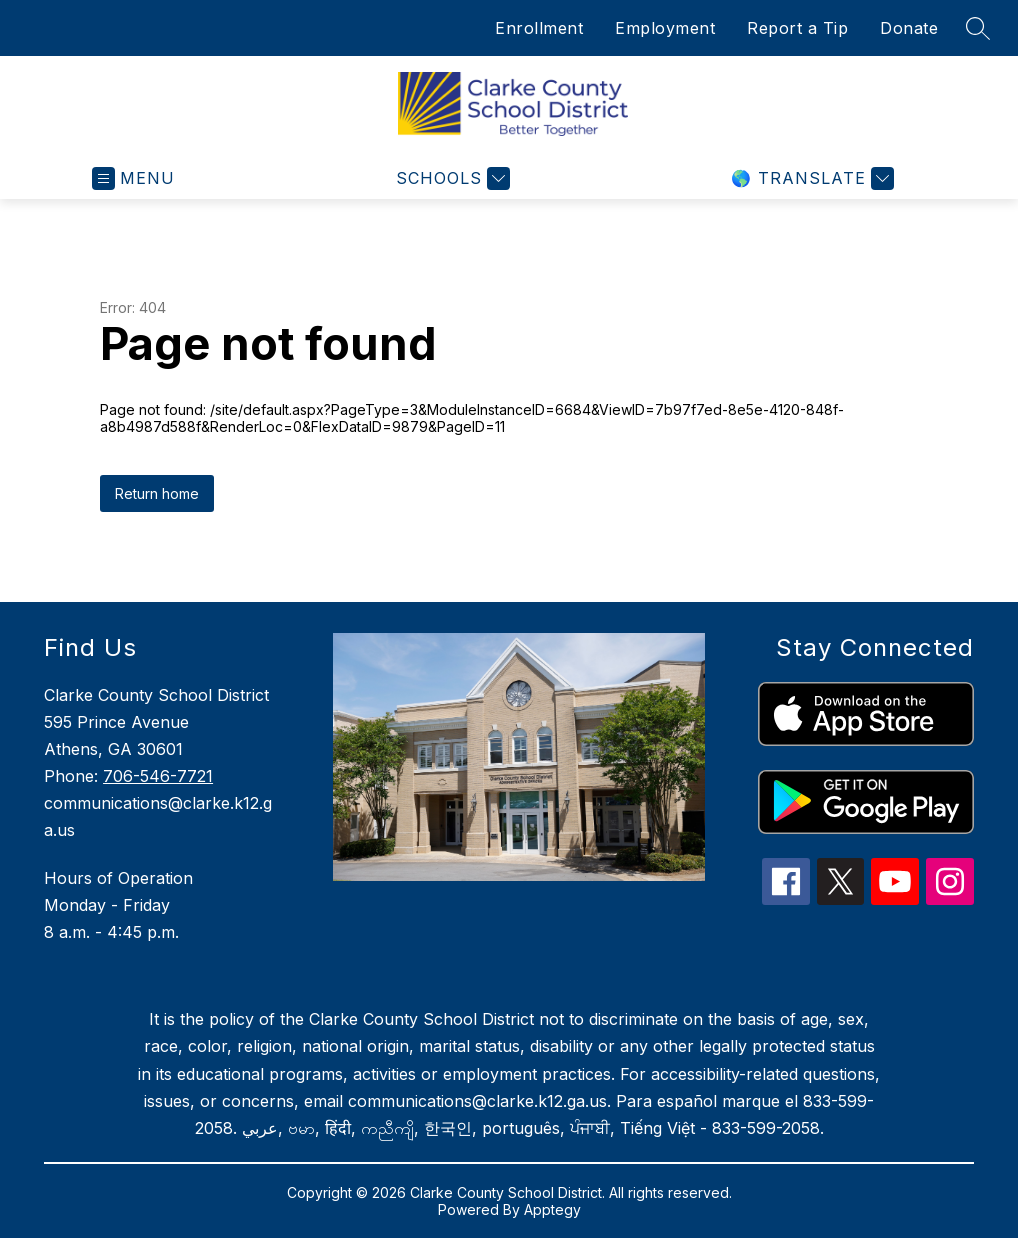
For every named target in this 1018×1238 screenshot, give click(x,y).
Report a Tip (797, 28)
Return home (157, 493)
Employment (665, 28)
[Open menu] (133, 178)
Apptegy (552, 1209)
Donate (909, 28)
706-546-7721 (158, 776)
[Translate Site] (810, 178)
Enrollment (539, 28)
